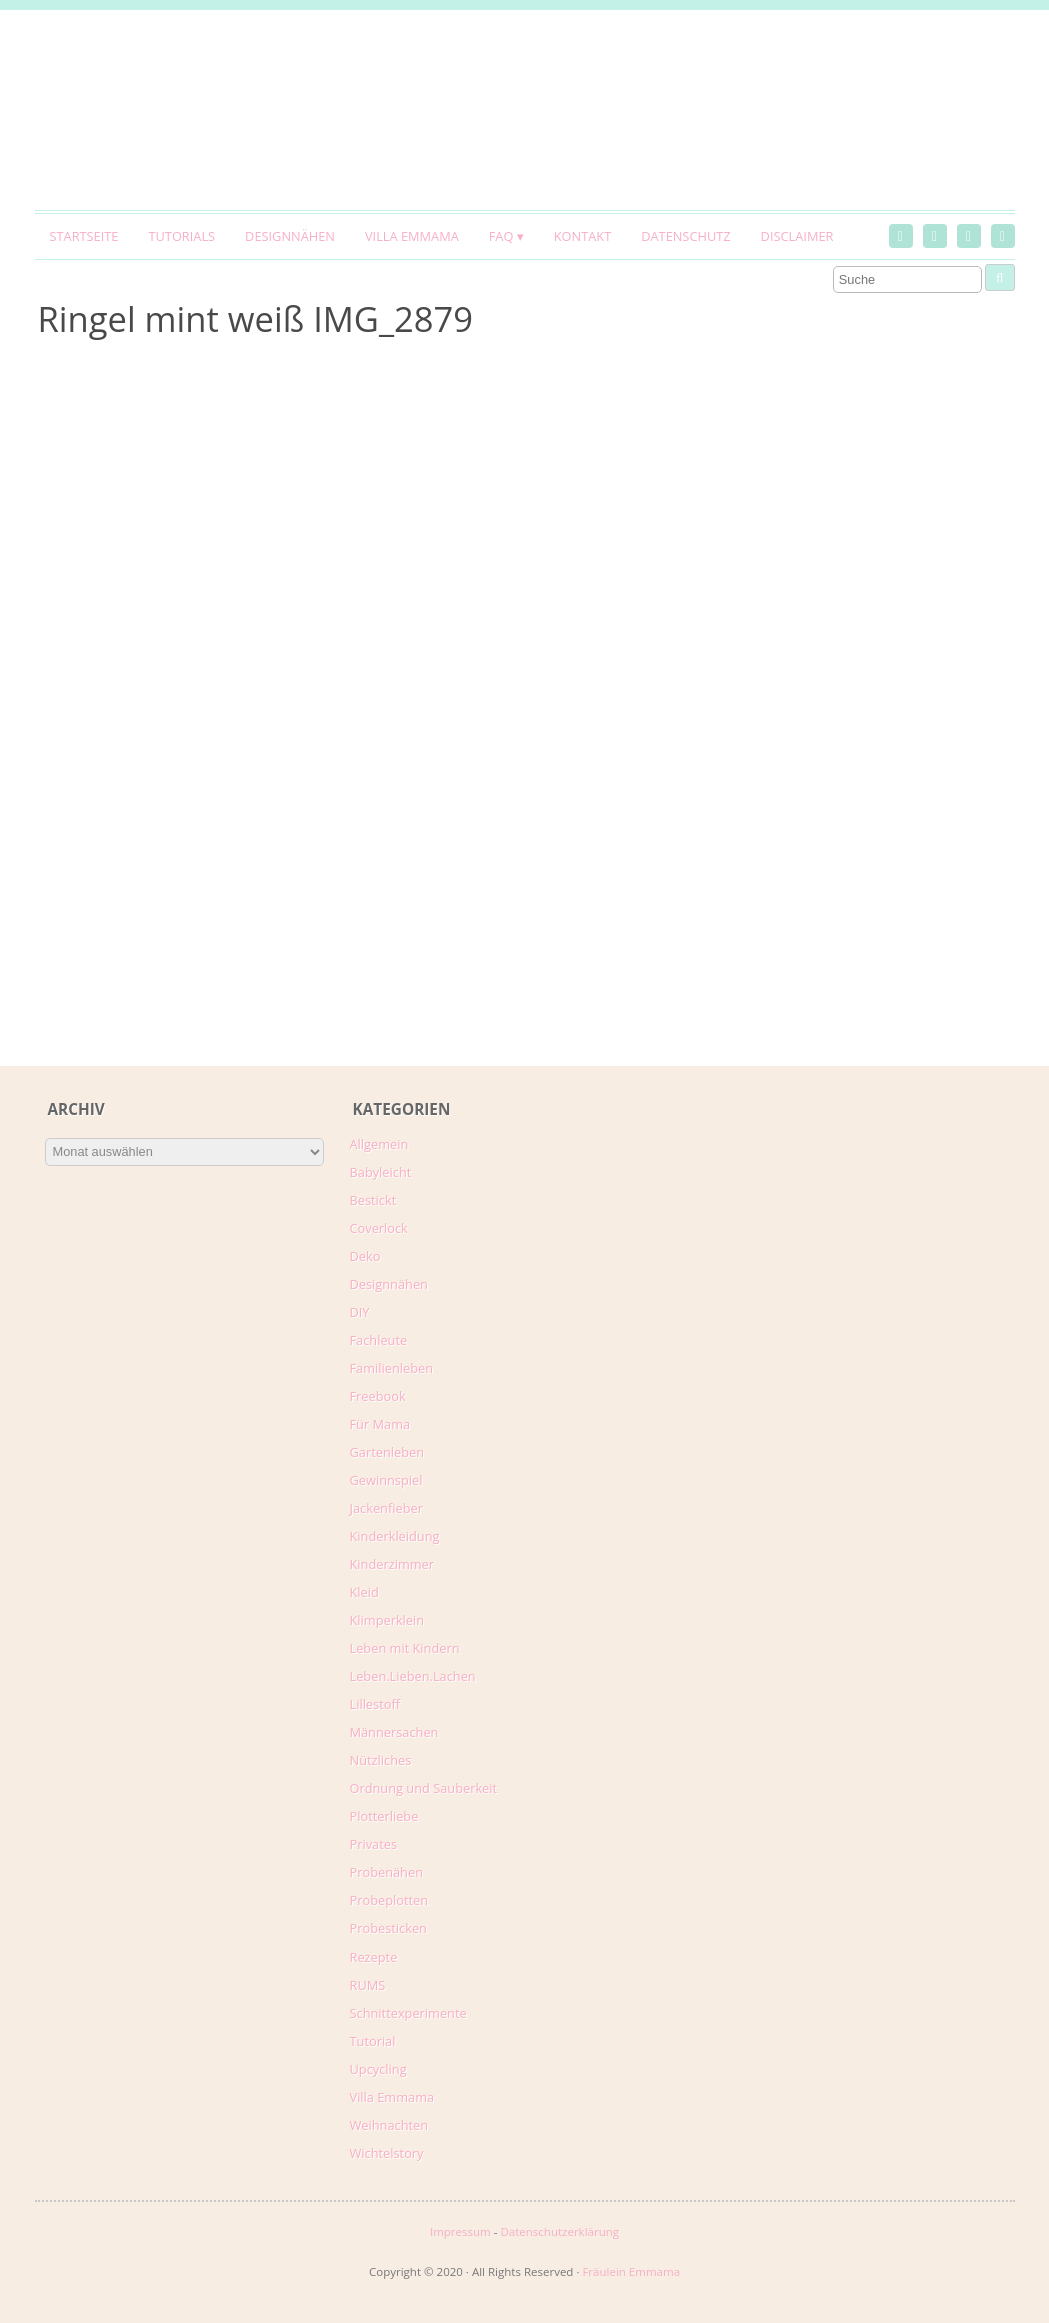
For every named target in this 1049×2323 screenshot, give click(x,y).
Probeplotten (389, 1900)
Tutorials (181, 236)
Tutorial (373, 2041)
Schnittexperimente (408, 2013)
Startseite (84, 236)
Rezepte (374, 1957)
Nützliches (381, 1760)
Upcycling (378, 2069)
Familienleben (392, 1368)
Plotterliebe (384, 1816)
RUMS (368, 1985)
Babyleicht (381, 1172)
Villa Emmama (412, 236)
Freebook (378, 1396)
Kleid (364, 1592)
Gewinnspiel (386, 1480)
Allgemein (379, 1144)
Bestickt (373, 1200)
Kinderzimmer (392, 1564)
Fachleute (379, 1340)
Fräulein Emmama (631, 2271)
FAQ (501, 236)
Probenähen (386, 1872)
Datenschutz (685, 236)
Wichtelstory (387, 2153)
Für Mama (380, 1424)
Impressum (460, 2231)
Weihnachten (389, 2125)
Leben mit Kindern (405, 1648)
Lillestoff (375, 1704)
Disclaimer (797, 236)
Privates (374, 1844)
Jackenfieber (386, 1508)
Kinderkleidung (395, 1536)
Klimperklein (387, 1620)
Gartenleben (387, 1452)
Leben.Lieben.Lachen (413, 1676)
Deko (365, 1256)
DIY (360, 1312)
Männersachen (394, 1732)
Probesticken (388, 1928)
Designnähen (290, 236)
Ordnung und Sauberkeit (424, 1788)
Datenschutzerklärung (559, 2231)
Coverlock (379, 1228)
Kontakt (582, 236)
